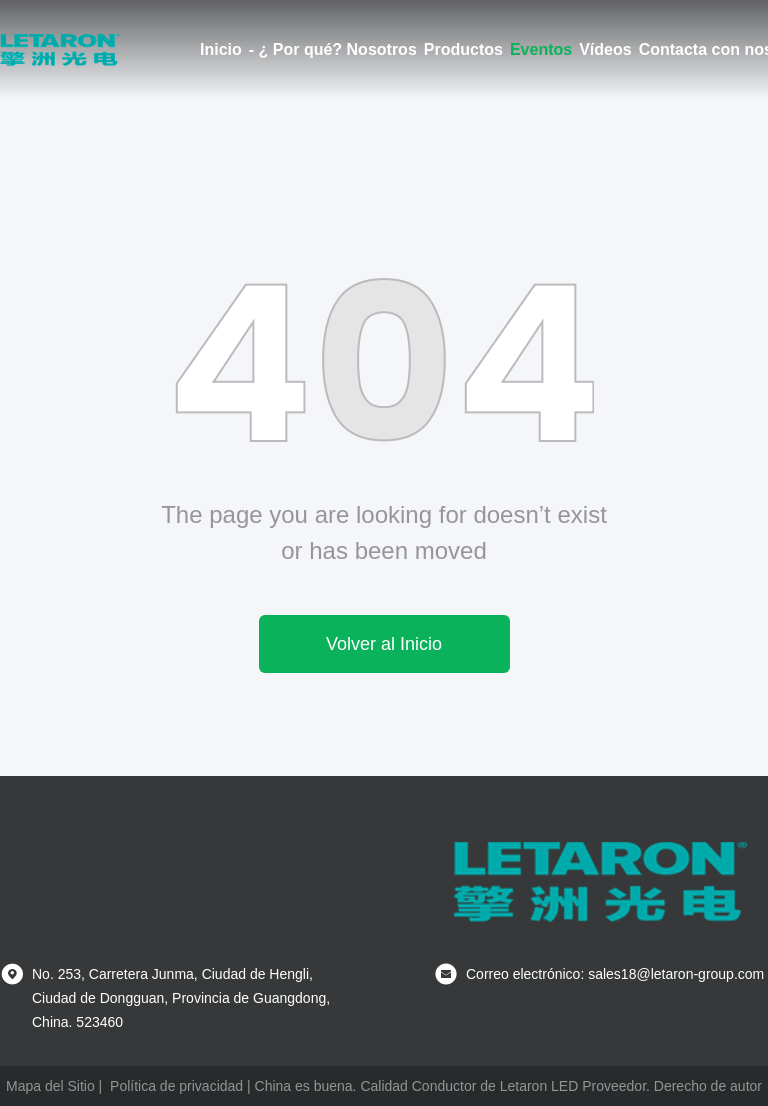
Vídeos (605, 49)
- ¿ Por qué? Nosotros (333, 49)
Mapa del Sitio (50, 1086)
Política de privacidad (176, 1086)
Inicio (221, 49)
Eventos (541, 49)
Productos (463, 49)
